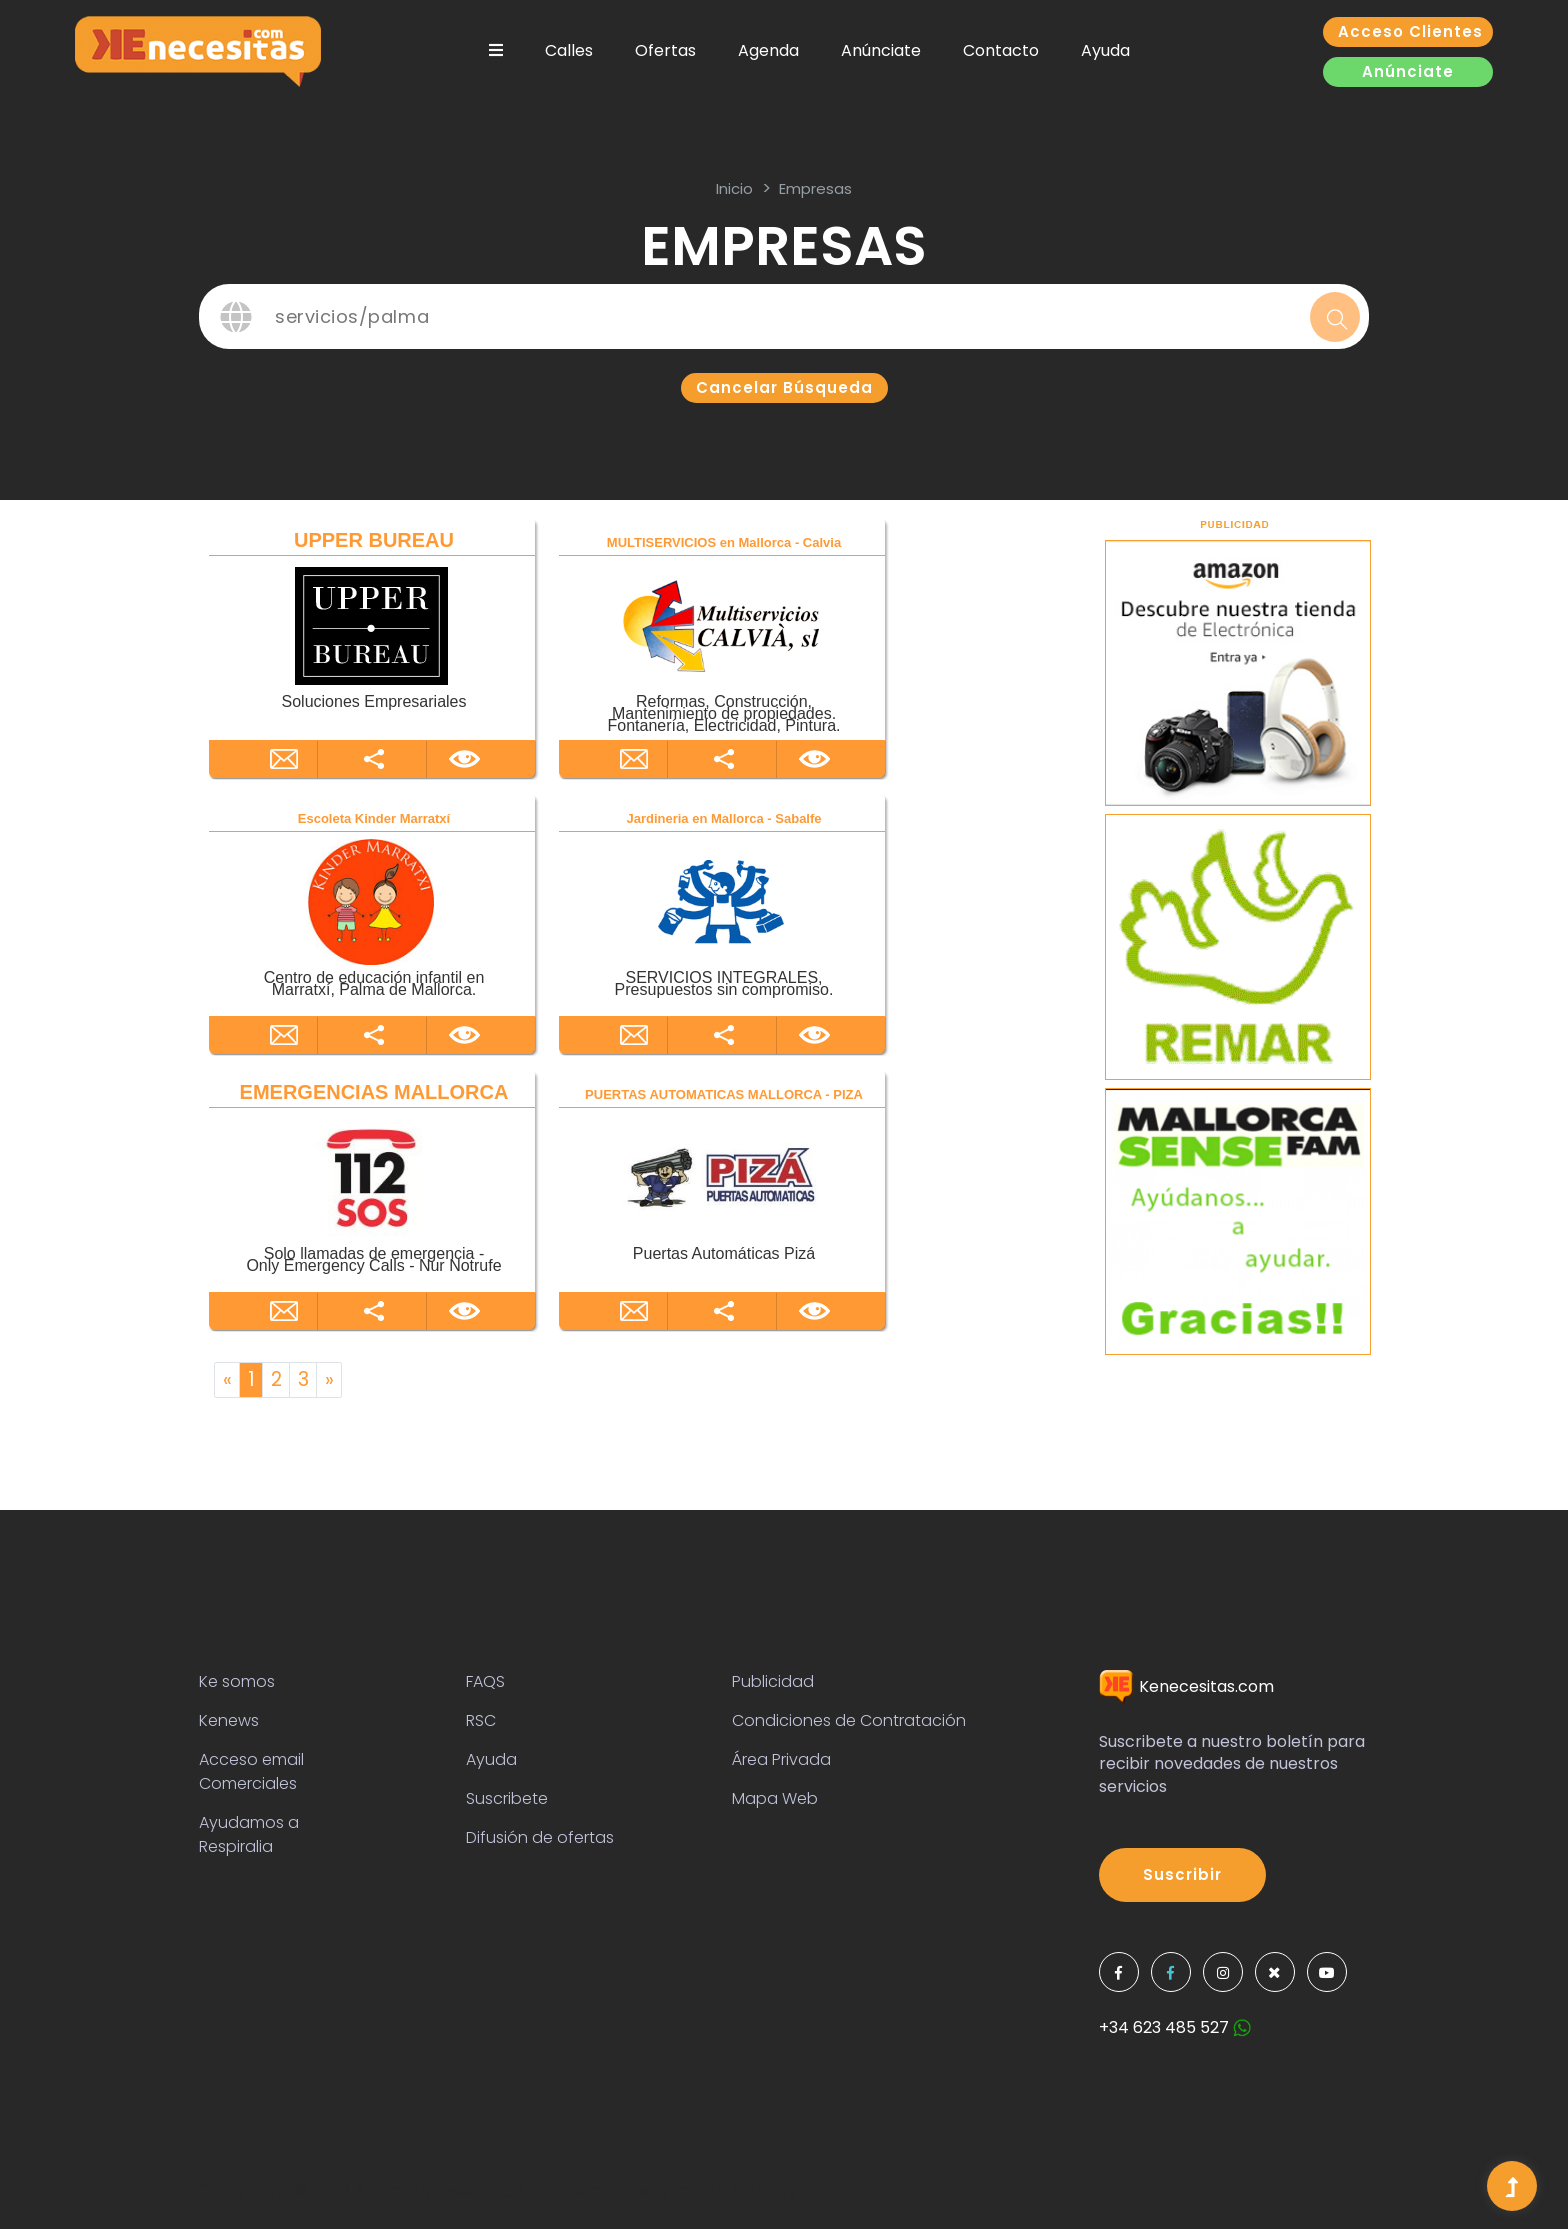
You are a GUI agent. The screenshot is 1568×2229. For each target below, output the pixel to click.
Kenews (229, 1720)
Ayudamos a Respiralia (249, 1834)
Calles (569, 50)
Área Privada (781, 1759)
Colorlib (836, 2190)
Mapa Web (775, 1798)
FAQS (485, 1681)
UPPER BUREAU (374, 540)
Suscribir (1182, 1874)
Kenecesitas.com (1186, 1686)
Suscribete (507, 1798)
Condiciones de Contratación (849, 1720)
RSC (481, 1720)
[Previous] (227, 1380)
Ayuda (1105, 50)
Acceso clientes (1410, 31)
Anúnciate (881, 50)
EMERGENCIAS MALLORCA (374, 1092)
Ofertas (665, 50)
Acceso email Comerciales (251, 1771)
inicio (734, 188)
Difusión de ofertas (540, 1837)
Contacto (1001, 50)
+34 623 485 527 (1175, 2027)
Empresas (815, 188)
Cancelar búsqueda (784, 387)
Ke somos (237, 1681)
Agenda (768, 50)
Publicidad (773, 1681)
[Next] (329, 1380)
